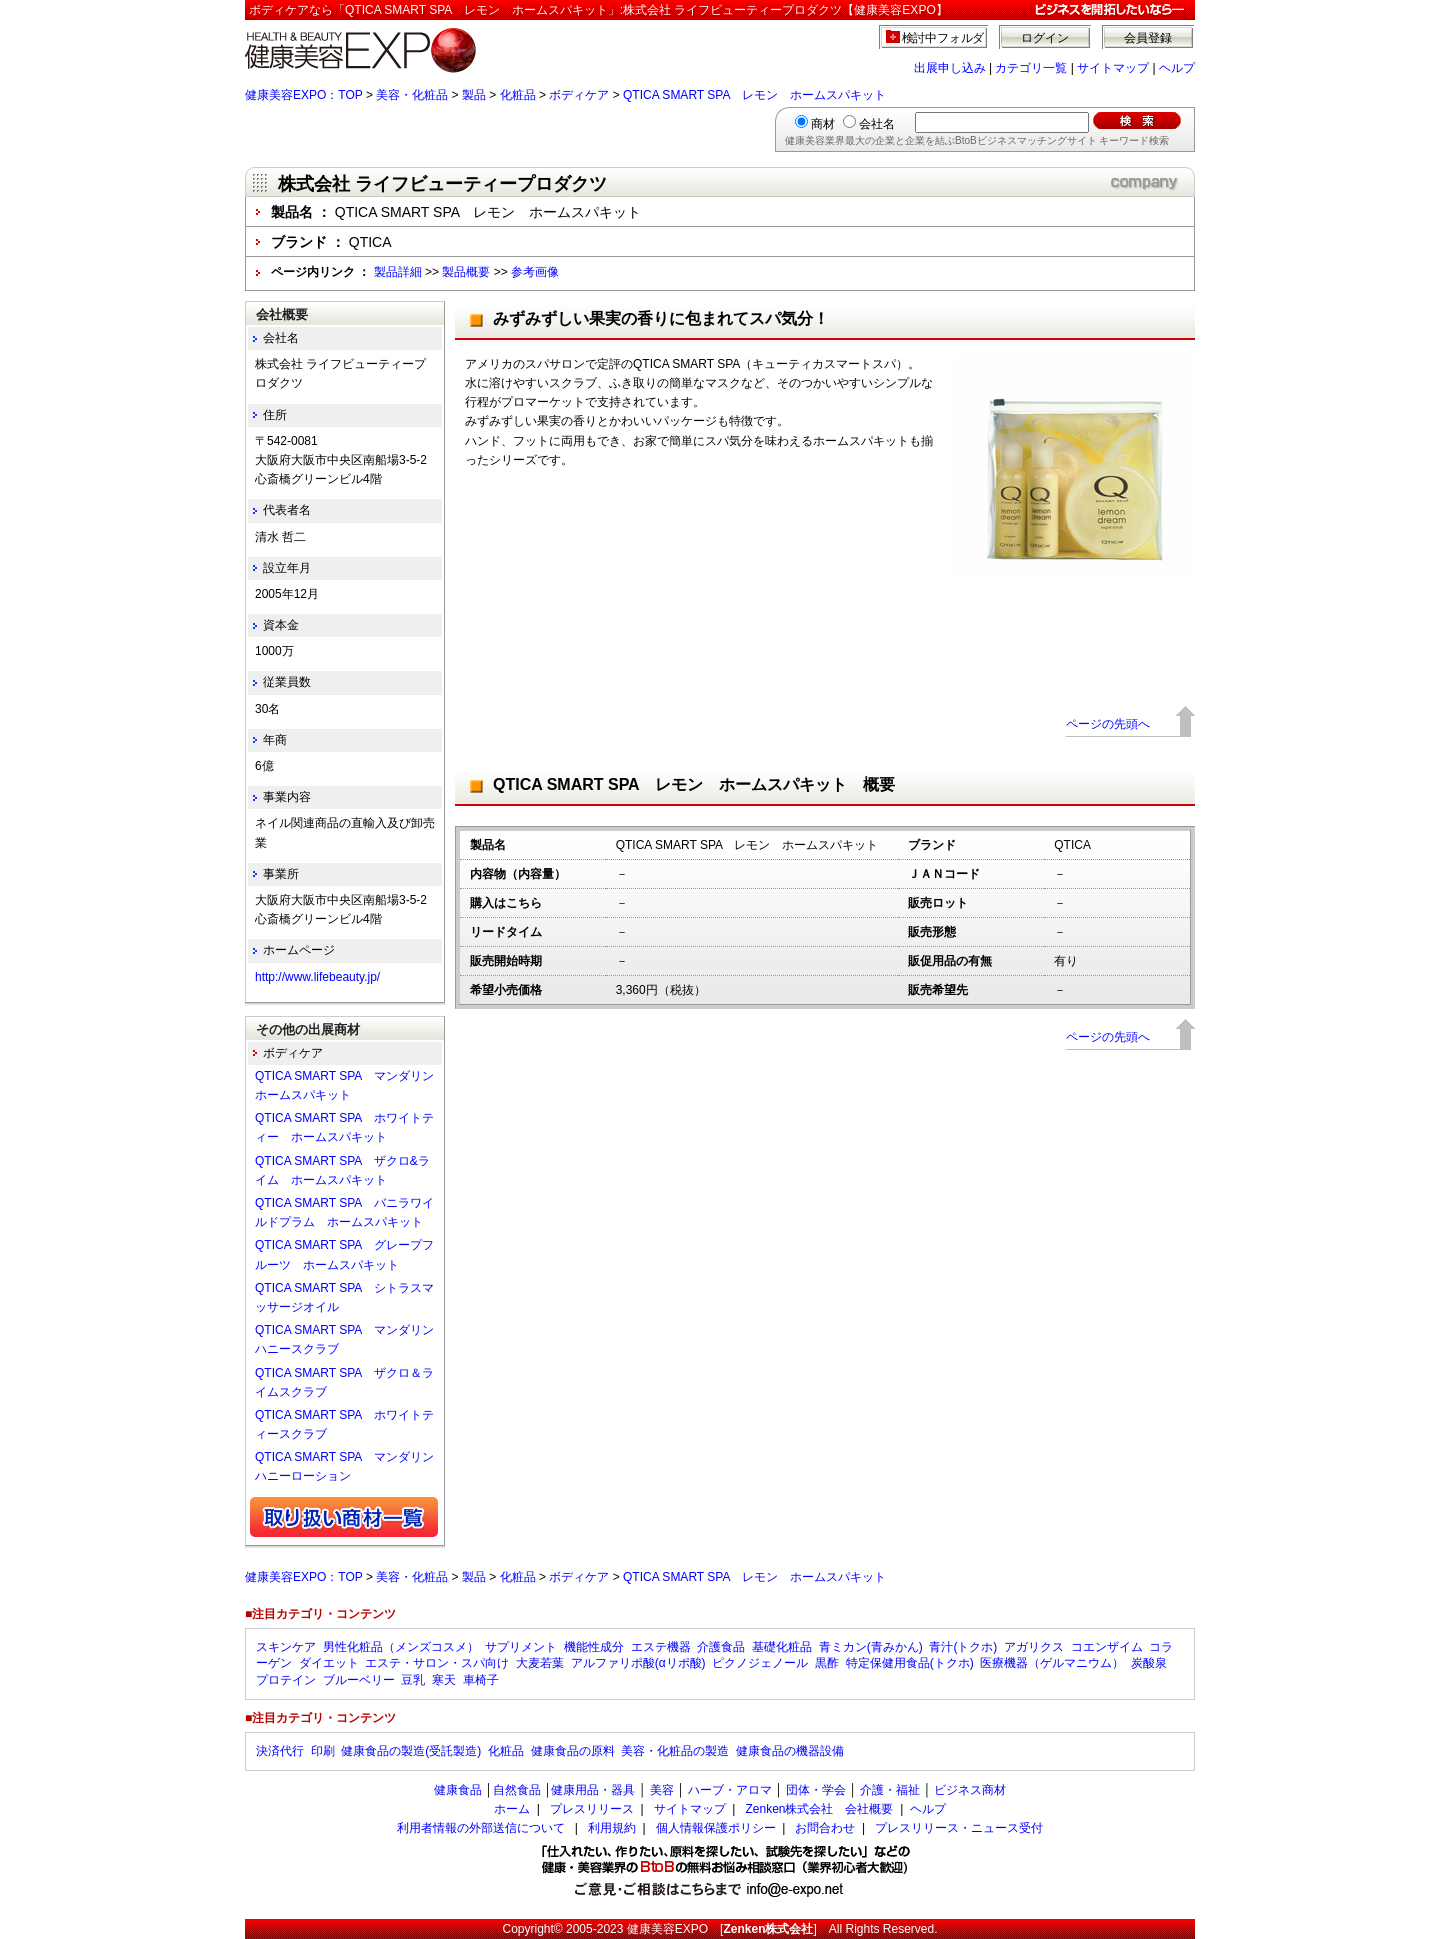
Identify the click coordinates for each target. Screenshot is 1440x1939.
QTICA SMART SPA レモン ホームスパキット (754, 95)
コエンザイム (1107, 1647)
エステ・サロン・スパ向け (437, 1663)
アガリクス (1034, 1647)
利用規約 (612, 1828)
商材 (823, 124)
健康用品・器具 (593, 1790)
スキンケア (286, 1647)
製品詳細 (398, 272)
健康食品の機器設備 (790, 1751)
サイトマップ (1113, 68)
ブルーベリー (359, 1680)
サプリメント (521, 1647)
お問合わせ (825, 1828)
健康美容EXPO (667, 1929)
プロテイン (286, 1680)
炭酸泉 (1149, 1663)
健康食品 (458, 1790)
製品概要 (466, 272)
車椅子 (481, 1680)
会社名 (877, 124)
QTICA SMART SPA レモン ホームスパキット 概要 (694, 784)
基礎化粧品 (782, 1647)
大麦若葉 (540, 1663)
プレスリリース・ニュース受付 (959, 1828)
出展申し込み (950, 68)
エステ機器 (661, 1647)
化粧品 (518, 95)
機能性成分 (594, 1647)
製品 (474, 95)
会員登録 (1148, 38)
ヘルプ (1177, 68)
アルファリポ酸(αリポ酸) (638, 1663)
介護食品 (721, 1647)
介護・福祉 (890, 1790)
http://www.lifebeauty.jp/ (317, 977)
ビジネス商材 (970, 1790)
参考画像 (535, 272)
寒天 (444, 1680)
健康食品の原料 (573, 1751)
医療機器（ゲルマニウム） (1052, 1663)
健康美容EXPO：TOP (304, 95)
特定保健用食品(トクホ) (910, 1663)
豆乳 (413, 1680)
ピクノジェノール (760, 1663)
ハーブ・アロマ (730, 1790)
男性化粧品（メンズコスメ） (401, 1647)
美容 (662, 1790)
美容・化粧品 (412, 95)
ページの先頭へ (1108, 724)
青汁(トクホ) (963, 1647)
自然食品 (517, 1790)
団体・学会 (816, 1790)
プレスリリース (592, 1809)
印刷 (323, 1751)
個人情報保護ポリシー (716, 1828)
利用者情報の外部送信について (481, 1828)
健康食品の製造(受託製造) (411, 1751)
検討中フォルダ (943, 38)
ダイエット (329, 1663)
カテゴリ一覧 (1031, 68)
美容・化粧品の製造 (675, 1751)
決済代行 (280, 1751)
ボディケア (579, 95)
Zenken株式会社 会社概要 (819, 1809)
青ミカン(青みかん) (871, 1647)
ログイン (1045, 38)
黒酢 (827, 1663)
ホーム (512, 1809)
